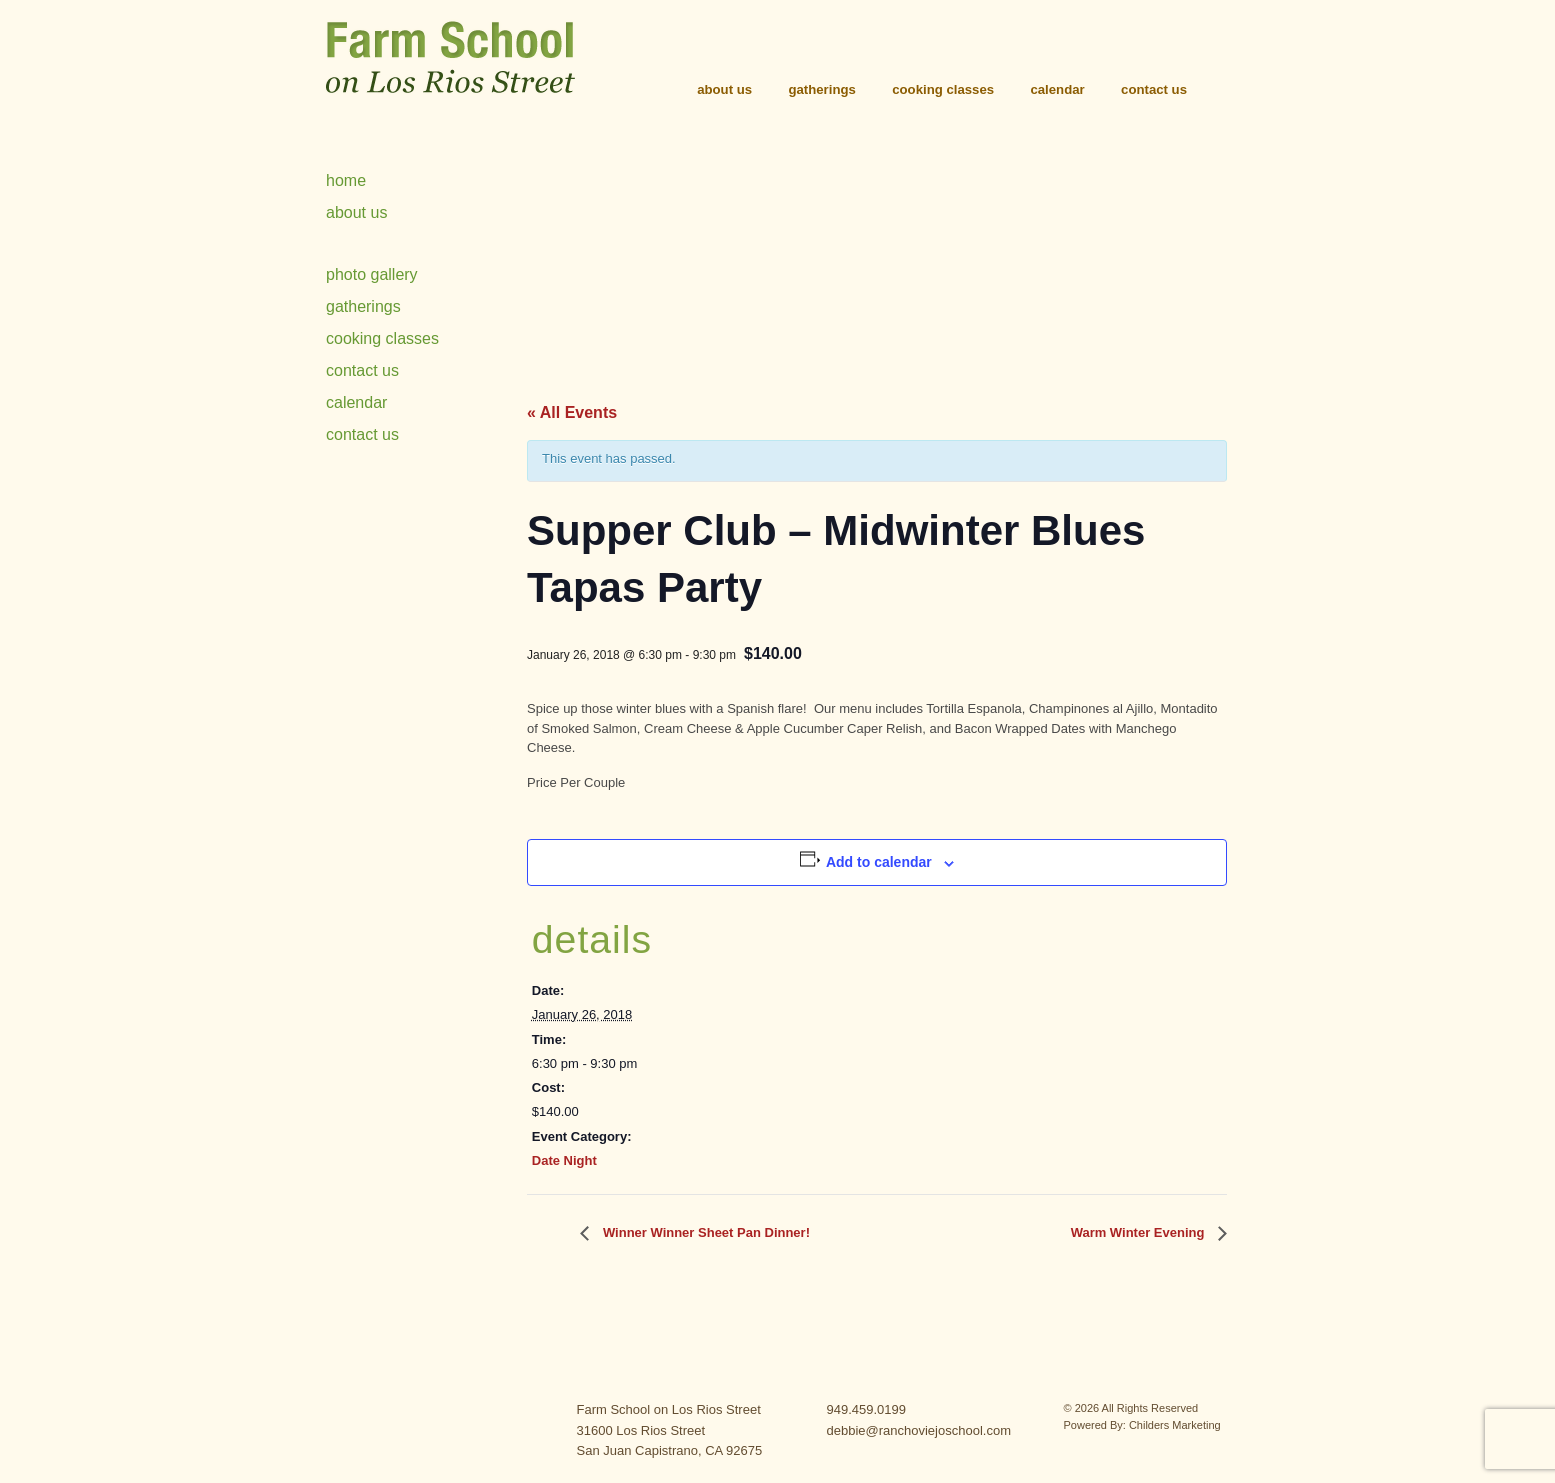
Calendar (1057, 89)
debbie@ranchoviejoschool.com (919, 1430)
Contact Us (1154, 89)
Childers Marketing (1175, 1425)
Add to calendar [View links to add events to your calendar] (879, 862)
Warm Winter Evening (1139, 1232)
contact (408, 1423)
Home (346, 180)
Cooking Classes (943, 89)
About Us (724, 89)
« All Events (572, 412)
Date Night (564, 1160)
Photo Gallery (372, 274)
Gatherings (821, 89)
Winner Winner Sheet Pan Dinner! (704, 1232)
